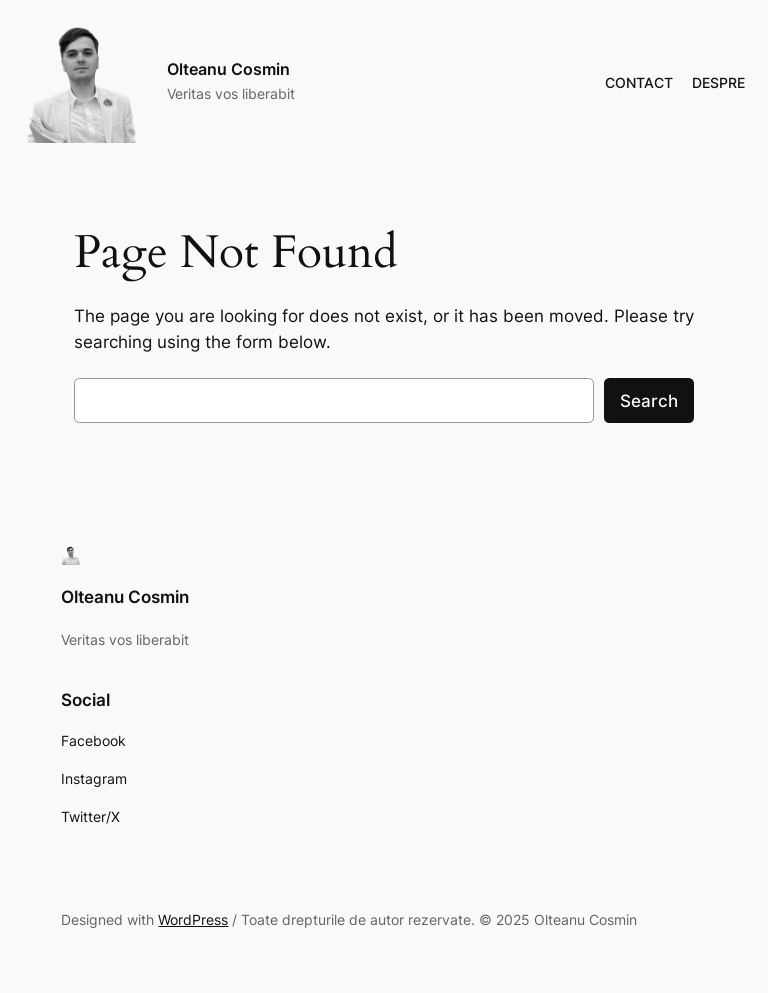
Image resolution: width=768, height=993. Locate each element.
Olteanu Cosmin (228, 69)
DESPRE (718, 82)
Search (649, 401)
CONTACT (639, 82)
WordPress (193, 919)
